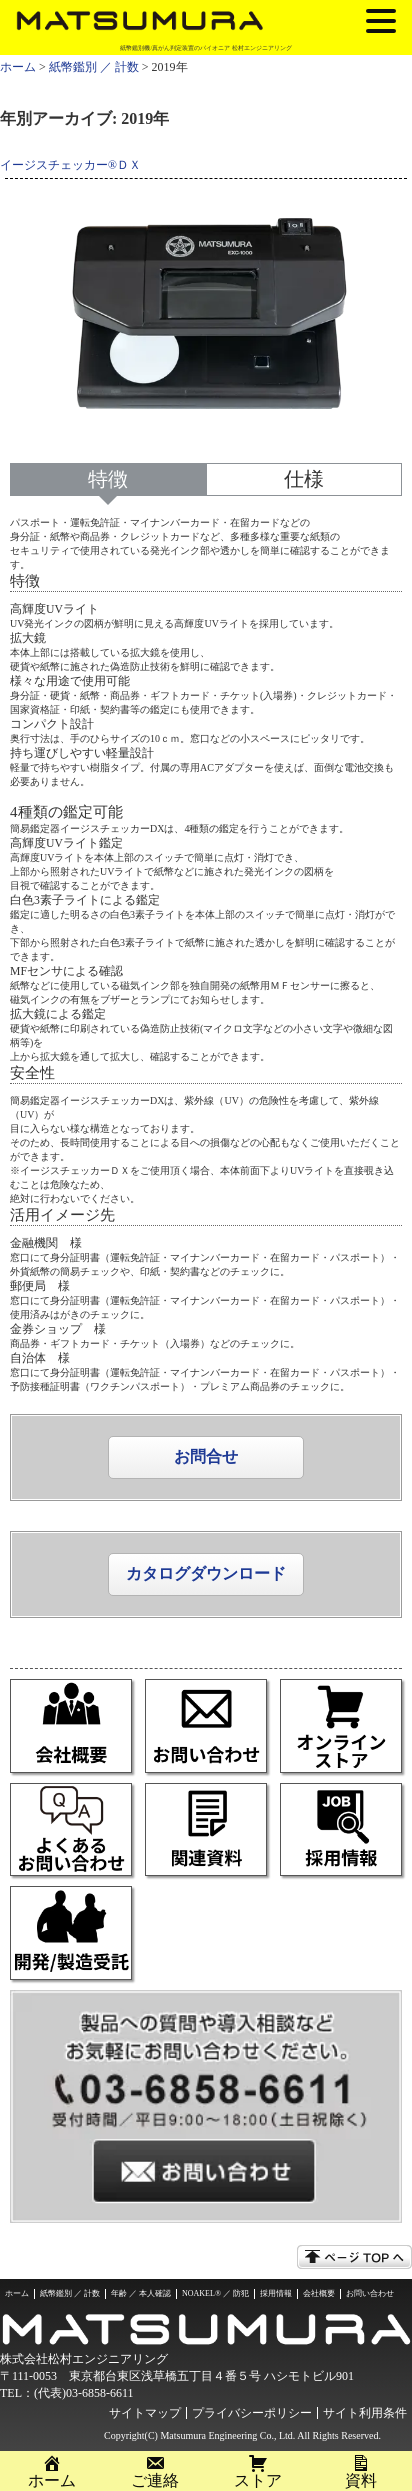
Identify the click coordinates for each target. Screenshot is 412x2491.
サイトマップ (145, 2413)
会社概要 (319, 2293)
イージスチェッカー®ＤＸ (70, 165)
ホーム (18, 67)
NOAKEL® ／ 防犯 (215, 2293)
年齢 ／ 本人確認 (141, 2293)
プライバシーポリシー (252, 2413)
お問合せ (206, 1456)
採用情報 (276, 2293)
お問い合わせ (370, 2293)
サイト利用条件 (365, 2413)
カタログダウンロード (206, 1573)
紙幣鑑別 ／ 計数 (94, 67)
